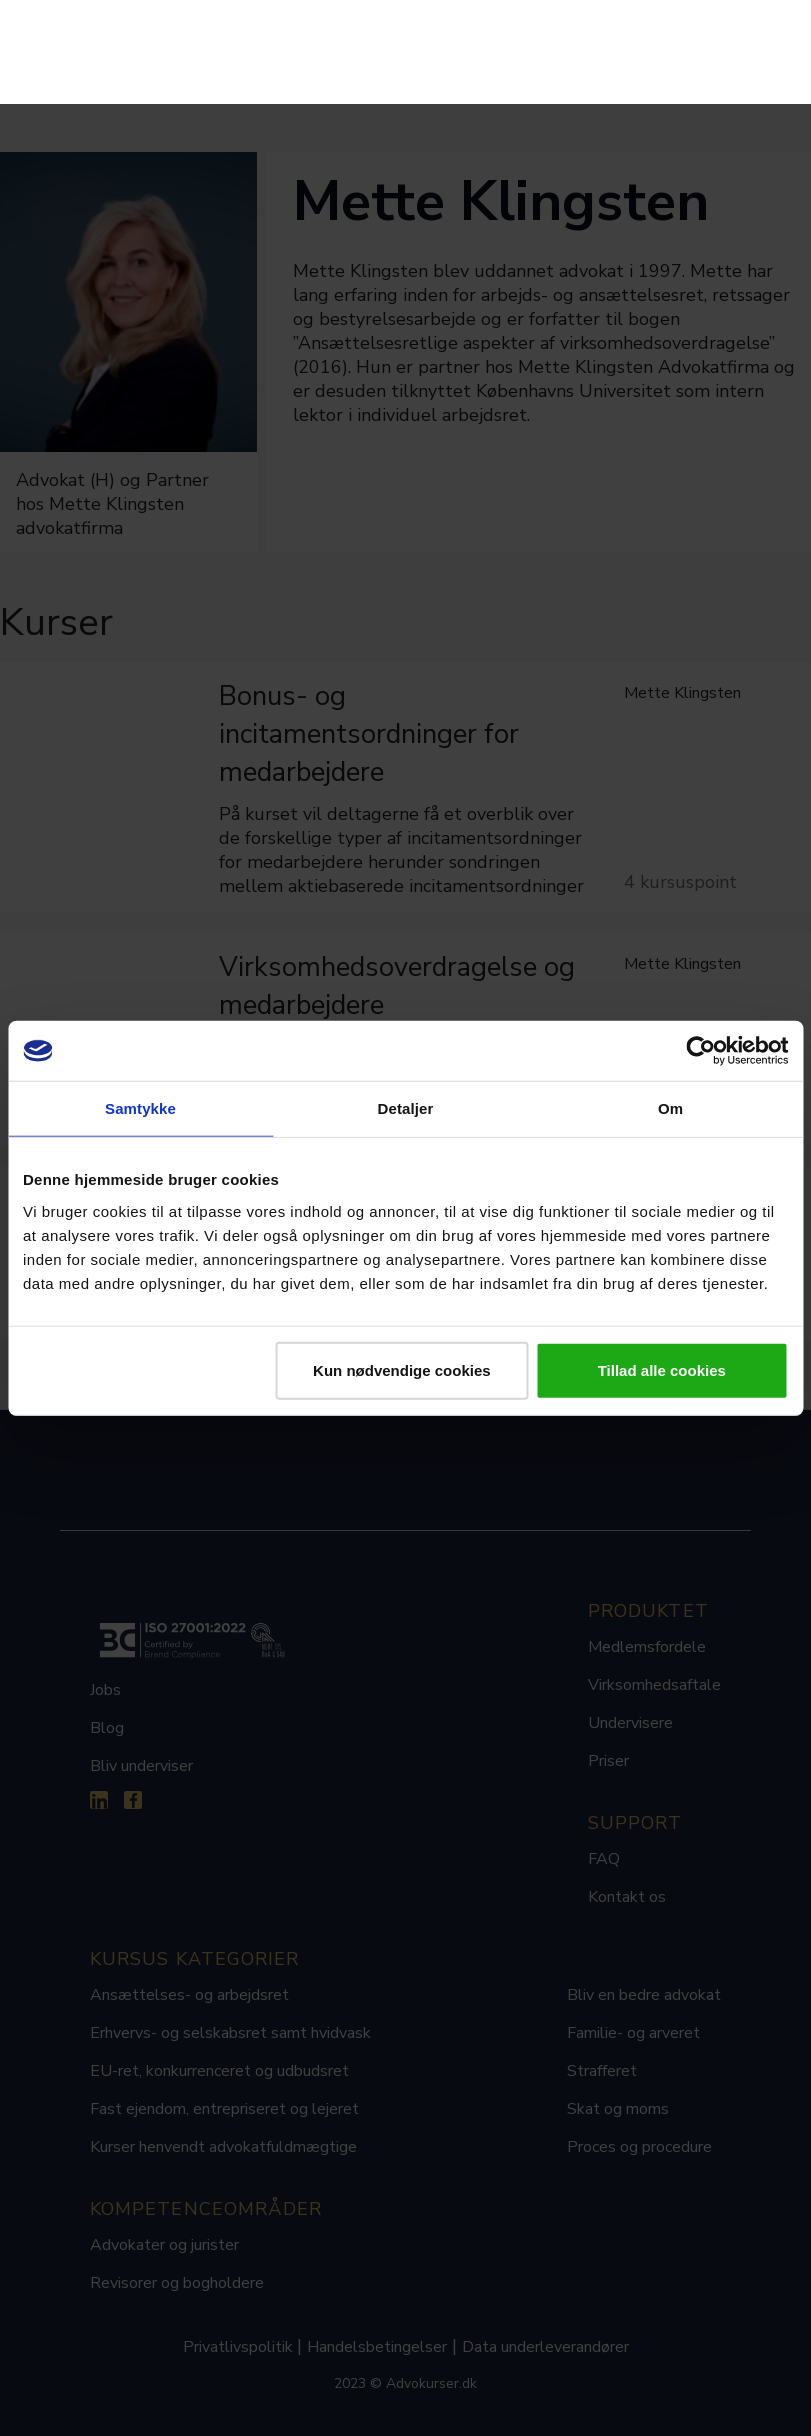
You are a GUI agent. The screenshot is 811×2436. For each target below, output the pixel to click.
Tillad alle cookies (662, 1369)
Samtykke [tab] (140, 1108)
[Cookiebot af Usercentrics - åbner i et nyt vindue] (700, 1051)
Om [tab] (670, 1108)
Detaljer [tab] (406, 1108)
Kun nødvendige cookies (402, 1369)
